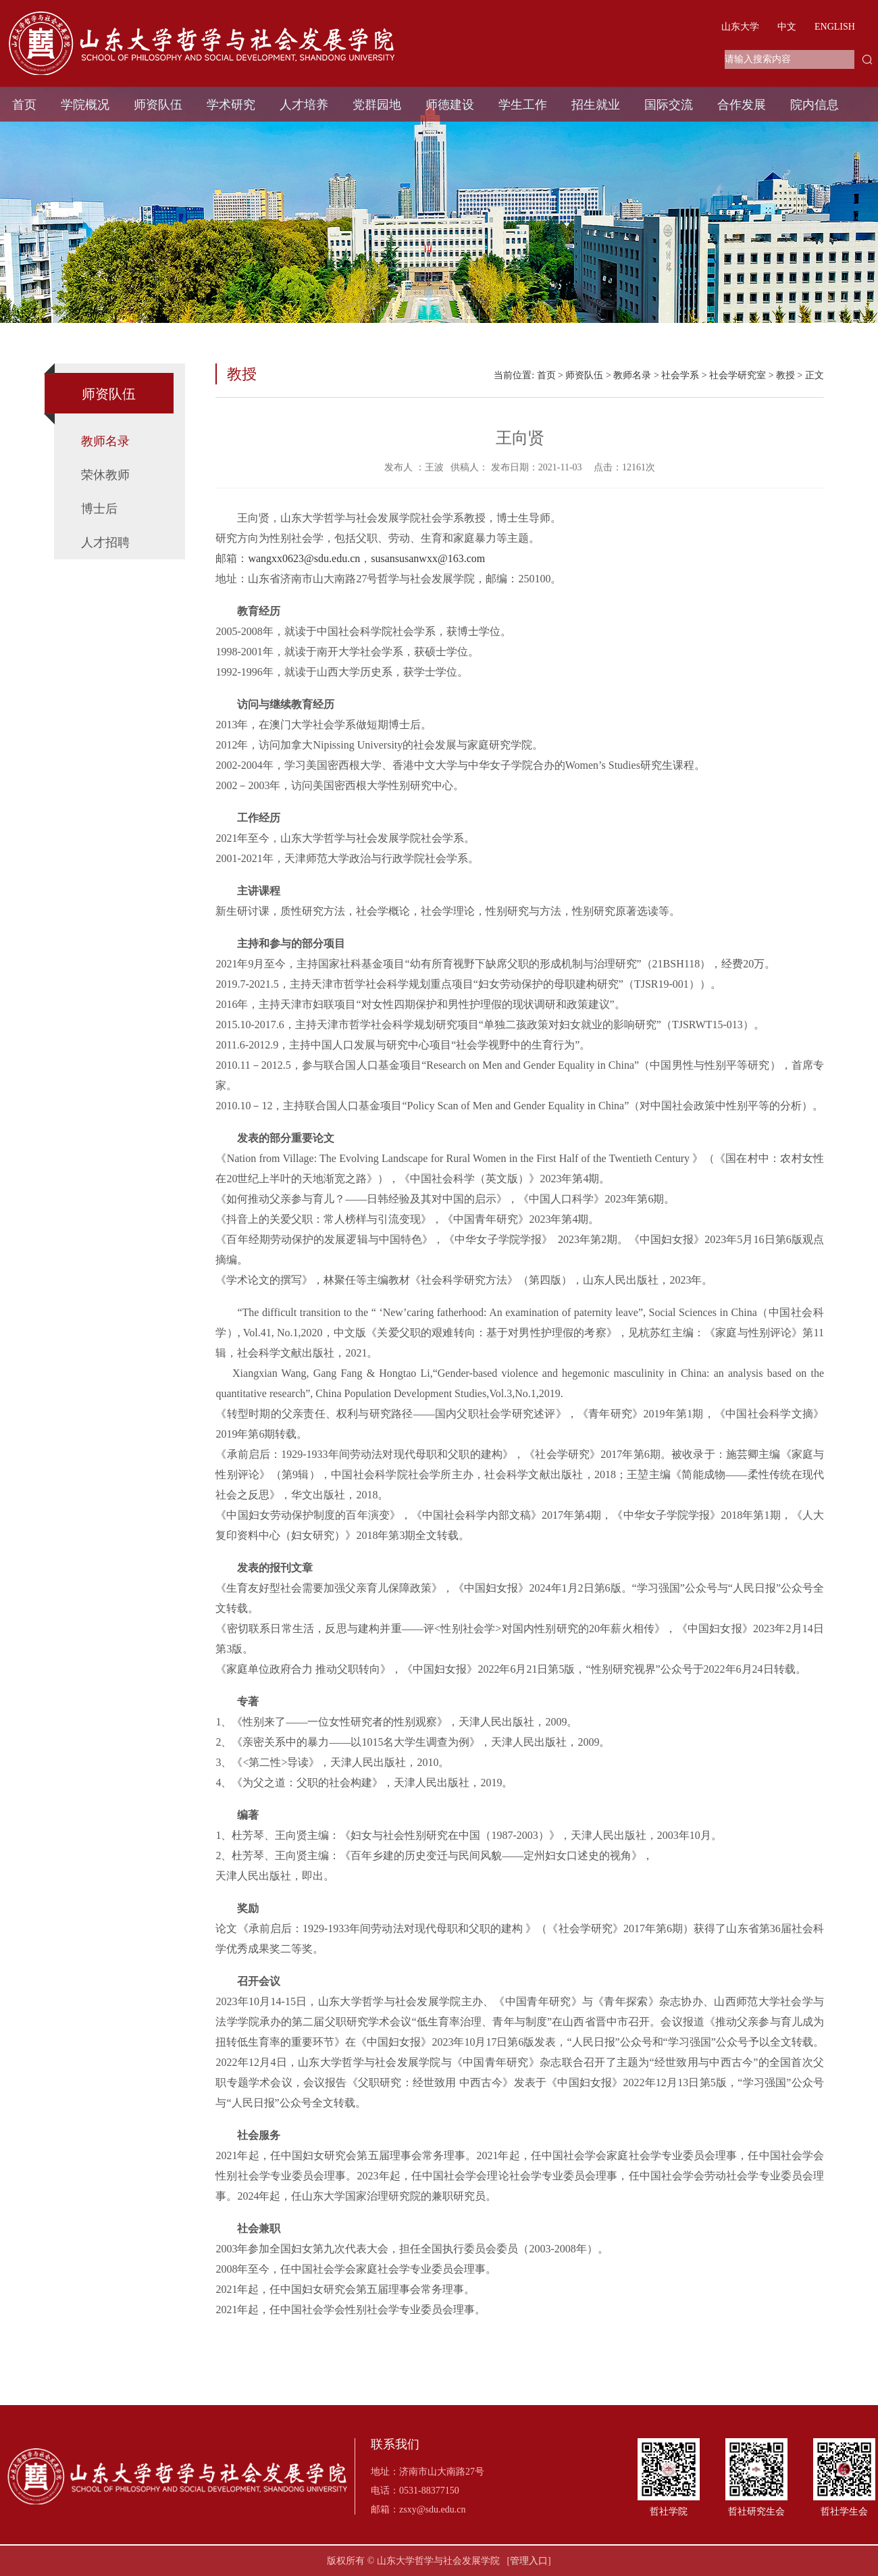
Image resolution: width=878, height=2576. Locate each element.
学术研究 (231, 104)
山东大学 (740, 27)
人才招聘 (105, 542)
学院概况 (85, 104)
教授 (785, 375)
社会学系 (680, 375)
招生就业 (595, 104)
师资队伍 (158, 104)
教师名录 (105, 441)
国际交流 (668, 104)
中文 (786, 27)
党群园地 (377, 104)
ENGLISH (835, 27)
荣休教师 (105, 475)
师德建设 (449, 104)
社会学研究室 (737, 375)
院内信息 (814, 104)
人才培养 (304, 104)
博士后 (99, 508)
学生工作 (522, 104)
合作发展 (741, 104)
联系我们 (395, 2444)
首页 (24, 104)
